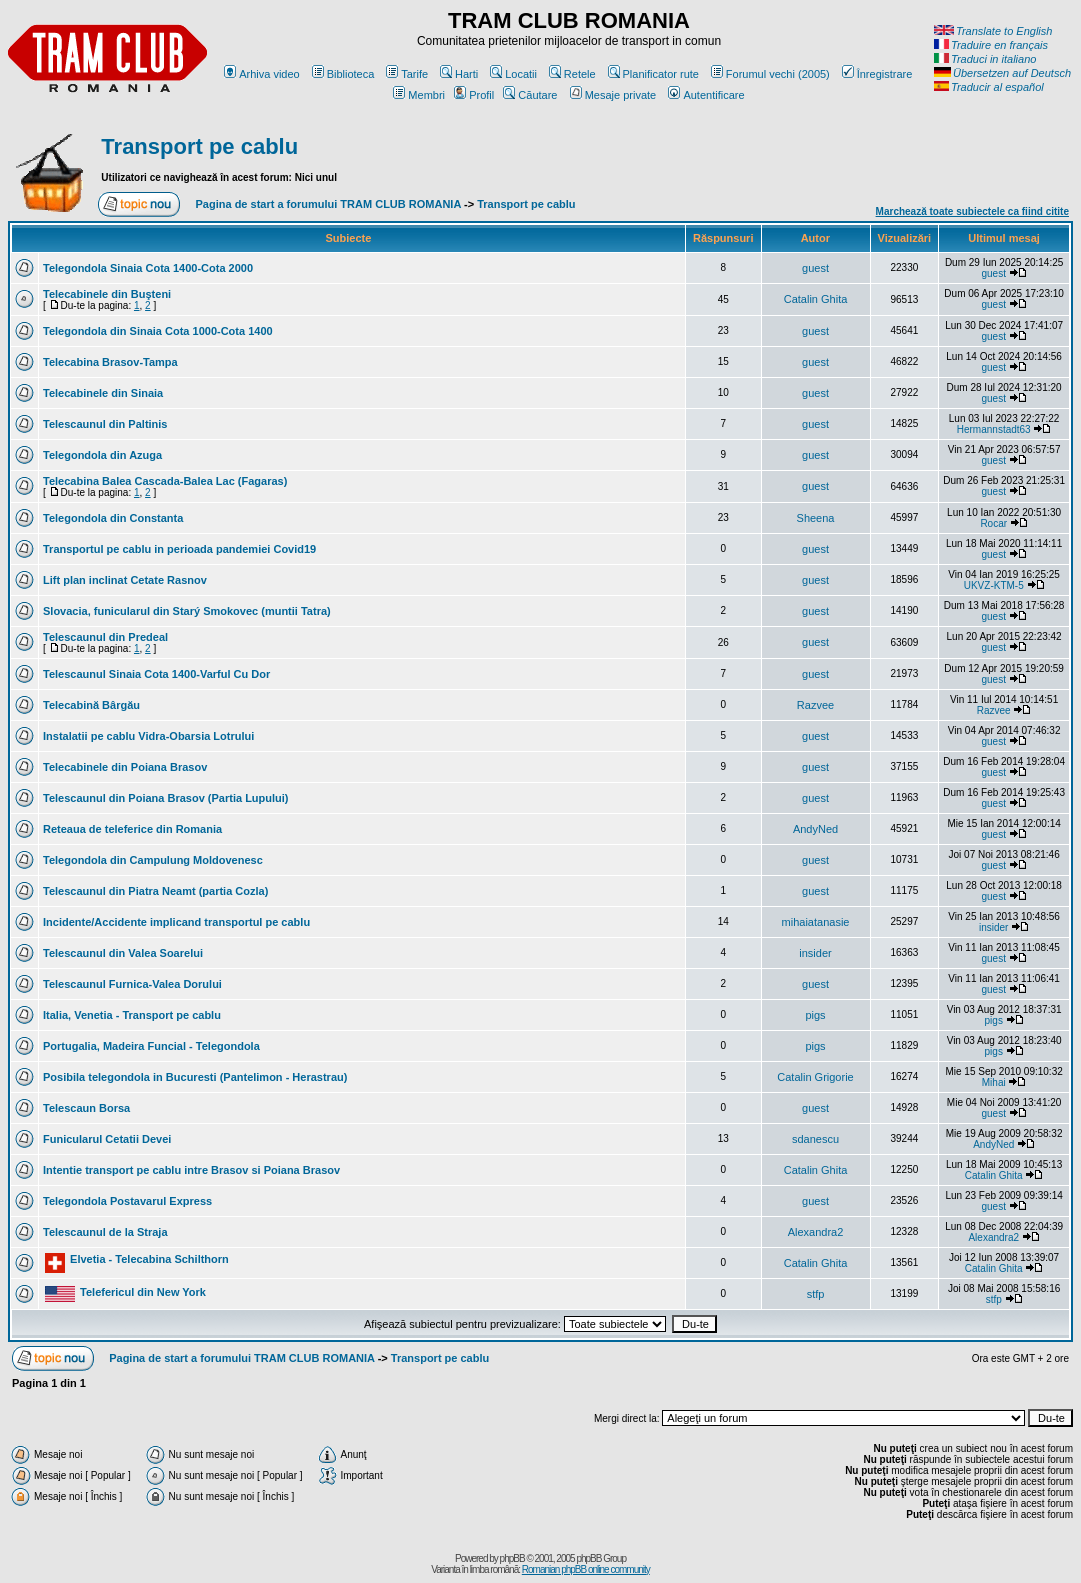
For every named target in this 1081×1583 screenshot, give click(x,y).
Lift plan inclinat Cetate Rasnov (125, 580)
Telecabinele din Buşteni (107, 294)
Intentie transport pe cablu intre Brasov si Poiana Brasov (191, 1170)
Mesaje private (613, 95)
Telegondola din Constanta (113, 518)
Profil (474, 95)
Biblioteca (343, 74)
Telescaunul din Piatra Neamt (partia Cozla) (155, 891)
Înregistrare (877, 74)
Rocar (993, 523)
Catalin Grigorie (815, 1077)
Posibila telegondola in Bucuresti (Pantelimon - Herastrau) (195, 1077)
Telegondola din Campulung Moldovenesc (153, 860)
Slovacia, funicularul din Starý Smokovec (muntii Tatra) (187, 611)
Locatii (513, 74)
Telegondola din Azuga (102, 455)
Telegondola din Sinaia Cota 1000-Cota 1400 (158, 331)
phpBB (512, 1558)
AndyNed (815, 829)
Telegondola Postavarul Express (127, 1201)
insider (993, 927)
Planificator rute (653, 74)
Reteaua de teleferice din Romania (132, 829)
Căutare (530, 95)
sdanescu (815, 1139)
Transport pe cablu (199, 146)
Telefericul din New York (143, 1292)
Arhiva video (262, 74)
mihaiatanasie (816, 922)
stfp (816, 1294)
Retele (572, 74)
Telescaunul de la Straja (105, 1232)
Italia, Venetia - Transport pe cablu (132, 1015)
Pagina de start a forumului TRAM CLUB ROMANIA (328, 204)
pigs (815, 1015)
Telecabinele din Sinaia (103, 393)
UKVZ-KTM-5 (994, 585)
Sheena (816, 518)
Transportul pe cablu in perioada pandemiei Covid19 (179, 549)
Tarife (407, 74)
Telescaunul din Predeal (105, 637)
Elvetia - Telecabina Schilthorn (149, 1259)
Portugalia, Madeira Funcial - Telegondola (151, 1046)
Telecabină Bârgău (91, 705)
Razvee (815, 705)
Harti (459, 74)
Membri (419, 95)
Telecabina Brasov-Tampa (110, 362)
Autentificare (706, 95)
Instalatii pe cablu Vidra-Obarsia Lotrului (148, 736)
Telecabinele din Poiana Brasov (125, 767)
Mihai (994, 1082)
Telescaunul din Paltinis (105, 424)
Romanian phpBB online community (586, 1569)
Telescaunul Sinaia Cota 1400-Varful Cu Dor (156, 674)
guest (815, 268)
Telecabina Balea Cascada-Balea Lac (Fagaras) (165, 481)
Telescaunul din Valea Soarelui (123, 953)
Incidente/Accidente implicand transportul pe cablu (176, 922)
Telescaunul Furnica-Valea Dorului (132, 984)
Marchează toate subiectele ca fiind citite (972, 211)
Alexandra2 (816, 1232)
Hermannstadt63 (994, 429)
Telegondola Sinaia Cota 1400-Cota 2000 (148, 268)
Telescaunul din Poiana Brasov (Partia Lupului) (166, 798)
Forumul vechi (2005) (770, 74)
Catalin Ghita (816, 299)
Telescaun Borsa (86, 1108)
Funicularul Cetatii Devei (107, 1139)
